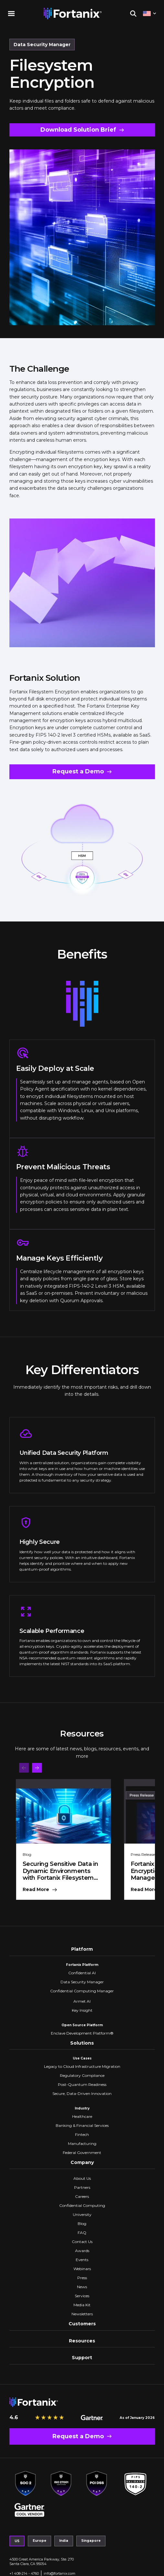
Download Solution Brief (78, 129)
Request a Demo (78, 771)
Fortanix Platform (82, 1965)
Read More (36, 1889)
